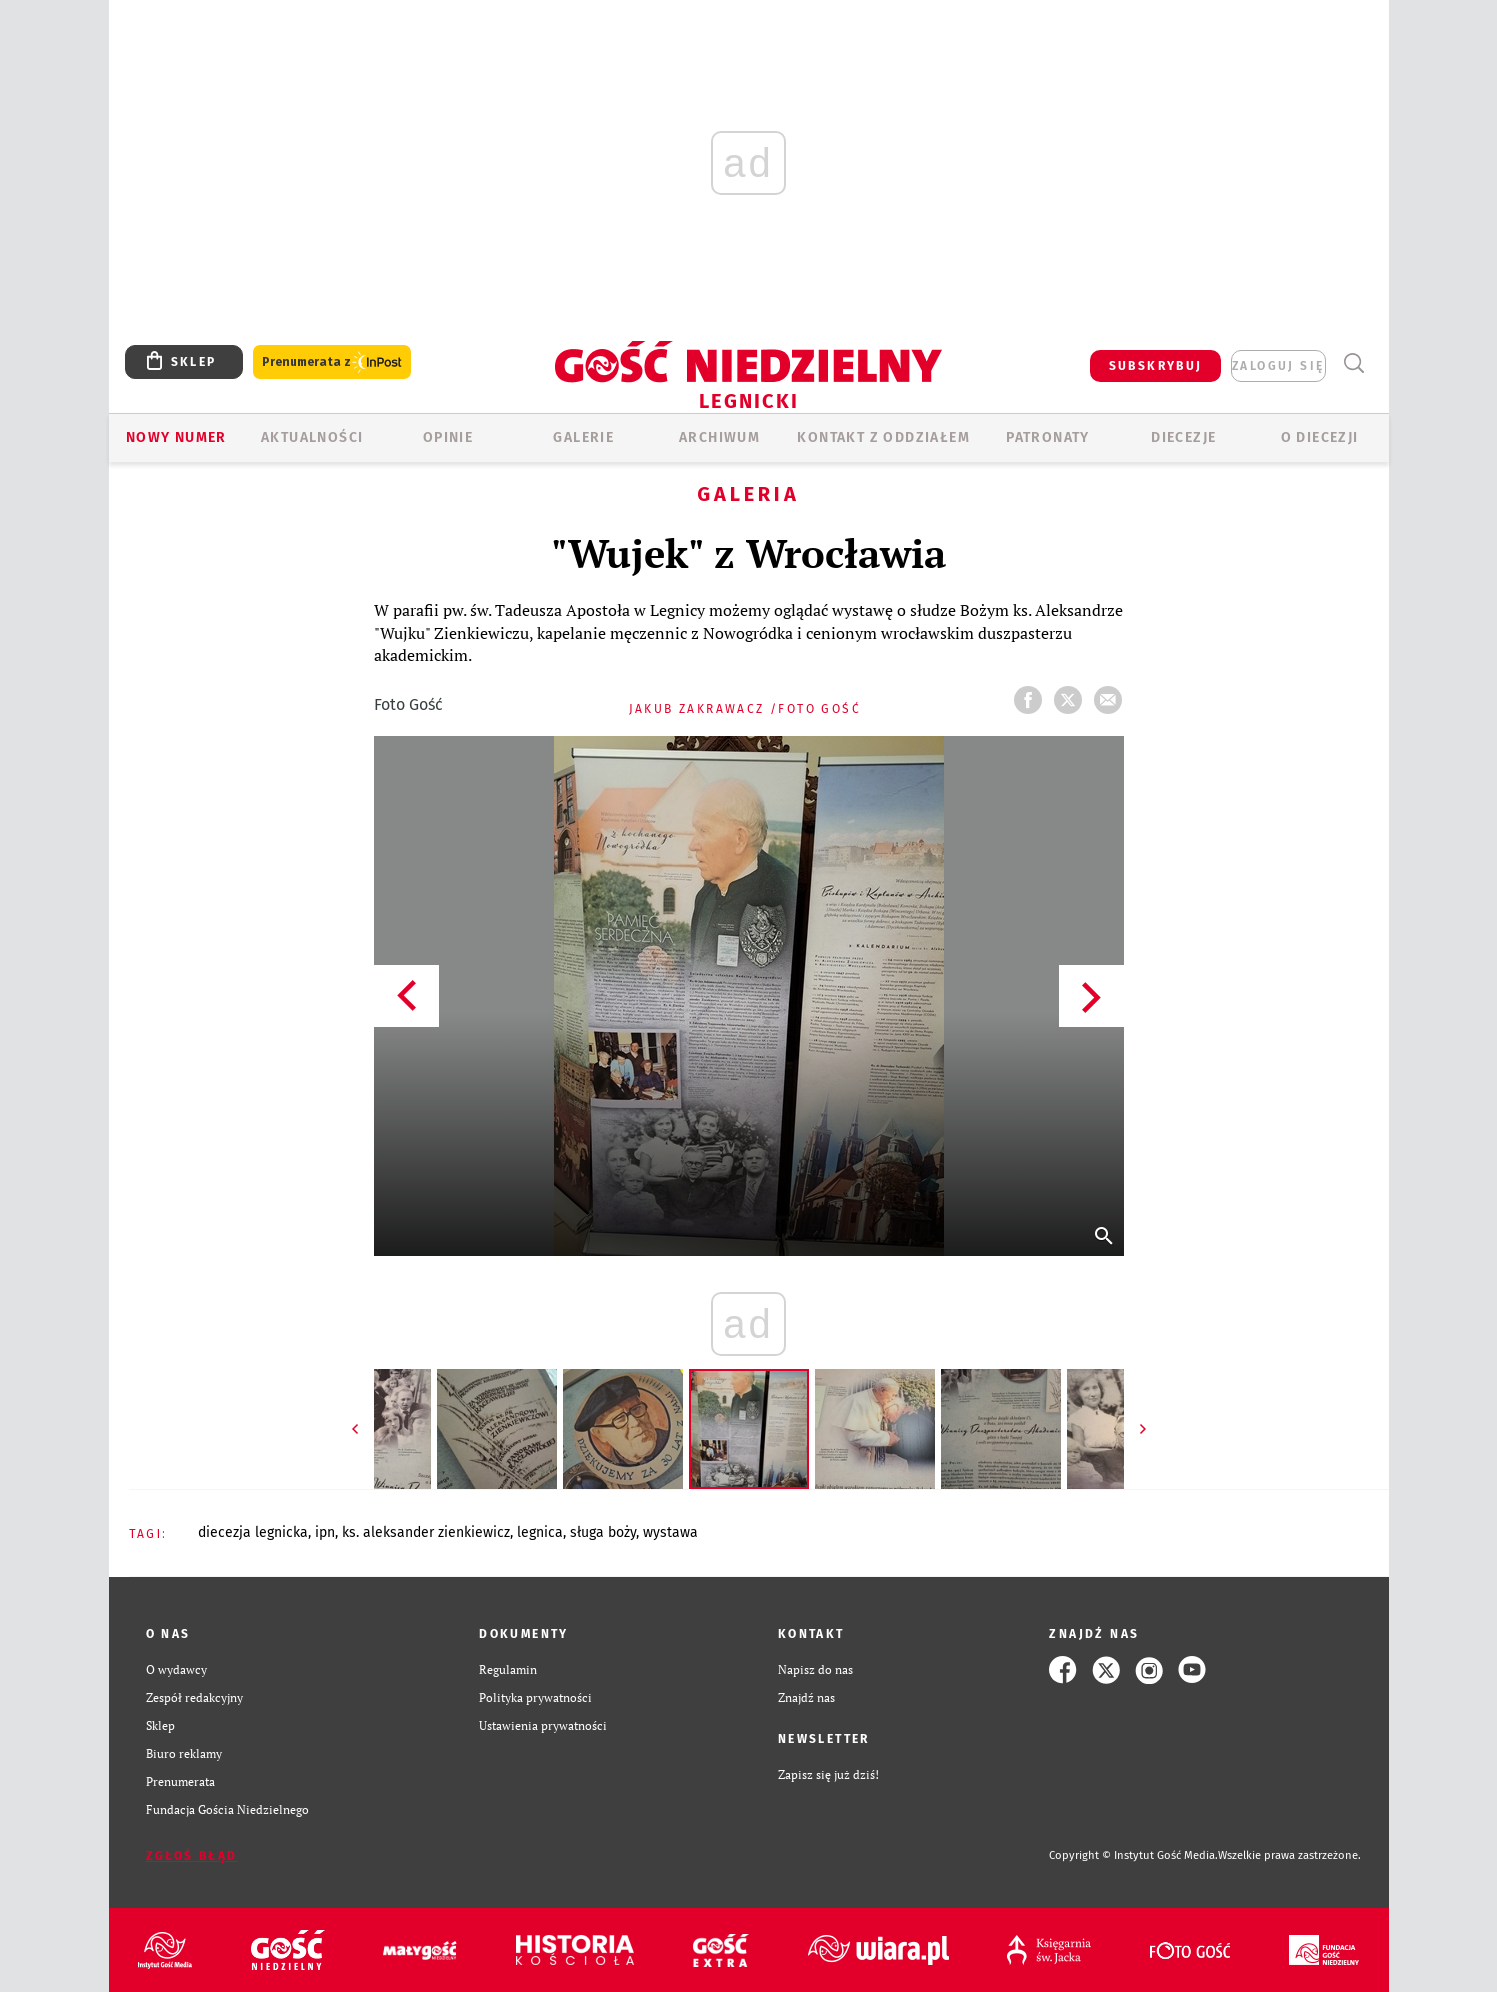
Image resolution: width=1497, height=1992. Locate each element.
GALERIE (583, 437)
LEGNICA (540, 1532)
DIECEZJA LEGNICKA (253, 1532)
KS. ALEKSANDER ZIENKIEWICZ (426, 1532)
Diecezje (1183, 437)
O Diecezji (1320, 437)
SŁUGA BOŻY (603, 1532)
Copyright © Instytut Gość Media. (1133, 1855)
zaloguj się (1278, 366)
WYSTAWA (670, 1532)
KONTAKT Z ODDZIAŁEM (883, 437)
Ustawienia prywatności (543, 1725)
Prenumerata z (332, 362)
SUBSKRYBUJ (1156, 366)
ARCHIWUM (719, 437)
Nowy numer (176, 437)
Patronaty (1048, 437)
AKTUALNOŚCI (312, 437)
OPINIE (448, 437)
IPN (325, 1532)
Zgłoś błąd (192, 1856)
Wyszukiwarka (1354, 363)
